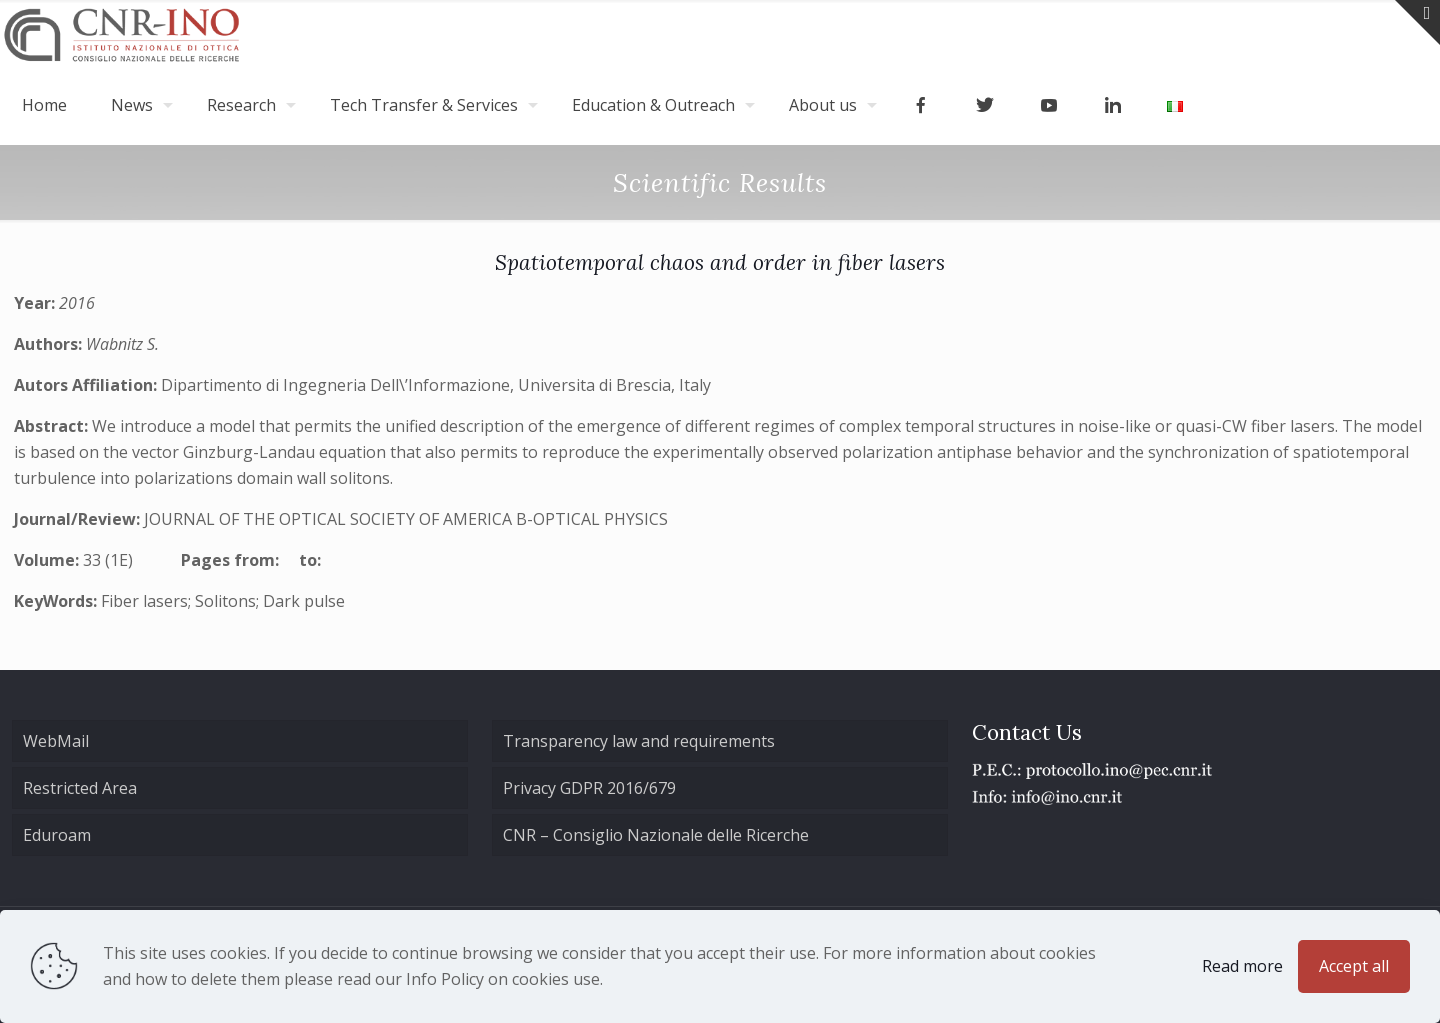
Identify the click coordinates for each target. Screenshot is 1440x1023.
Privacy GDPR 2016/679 (589, 788)
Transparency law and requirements (639, 741)
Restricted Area (80, 788)
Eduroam (57, 835)
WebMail (56, 741)
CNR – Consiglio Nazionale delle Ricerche (656, 835)
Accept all (1354, 966)
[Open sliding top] (1417, 22)
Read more (1242, 966)
